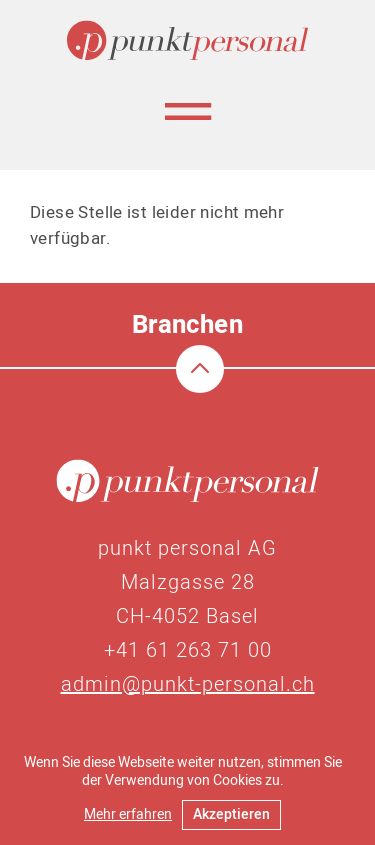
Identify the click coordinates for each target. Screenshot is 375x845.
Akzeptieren (231, 814)
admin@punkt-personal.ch (188, 684)
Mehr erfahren (128, 814)
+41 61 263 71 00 (188, 650)
